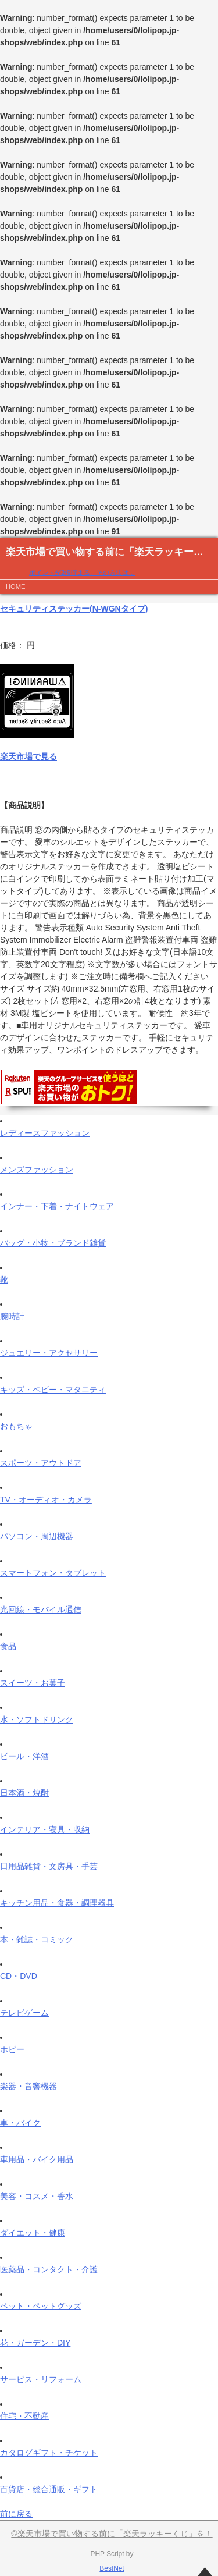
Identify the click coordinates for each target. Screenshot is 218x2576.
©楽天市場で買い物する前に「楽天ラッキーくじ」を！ (111, 2533)
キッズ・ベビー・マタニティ (53, 1389)
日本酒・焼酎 (24, 1792)
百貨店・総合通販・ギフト (49, 2489)
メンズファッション (36, 1169)
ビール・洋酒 (24, 1756)
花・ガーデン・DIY (35, 2342)
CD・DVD (18, 1976)
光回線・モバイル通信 (40, 1609)
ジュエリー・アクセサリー (49, 1353)
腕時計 (12, 1316)
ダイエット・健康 (32, 2232)
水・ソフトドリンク (36, 1719)
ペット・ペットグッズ (40, 2306)
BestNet (111, 2568)
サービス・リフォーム (40, 2379)
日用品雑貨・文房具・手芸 (49, 1866)
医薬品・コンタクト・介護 (49, 2269)
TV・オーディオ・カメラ (46, 1499)
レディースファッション (45, 1133)
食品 (8, 1646)
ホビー (12, 2049)
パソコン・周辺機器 (36, 1536)
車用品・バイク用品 (36, 2159)
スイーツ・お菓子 (32, 1682)
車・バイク (20, 2122)
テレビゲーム (24, 2012)
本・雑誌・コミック (36, 1939)
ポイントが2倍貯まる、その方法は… (82, 572)
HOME (16, 586)
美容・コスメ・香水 (36, 2196)
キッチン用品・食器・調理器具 (57, 1902)
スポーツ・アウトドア (40, 1463)
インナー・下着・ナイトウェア (57, 1206)
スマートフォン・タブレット (53, 1572)
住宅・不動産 (24, 2416)
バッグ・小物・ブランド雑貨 (53, 1243)
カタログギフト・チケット (49, 2452)
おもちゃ (16, 1426)
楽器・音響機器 (28, 2086)
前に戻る (16, 2513)
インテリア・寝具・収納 (45, 1829)
